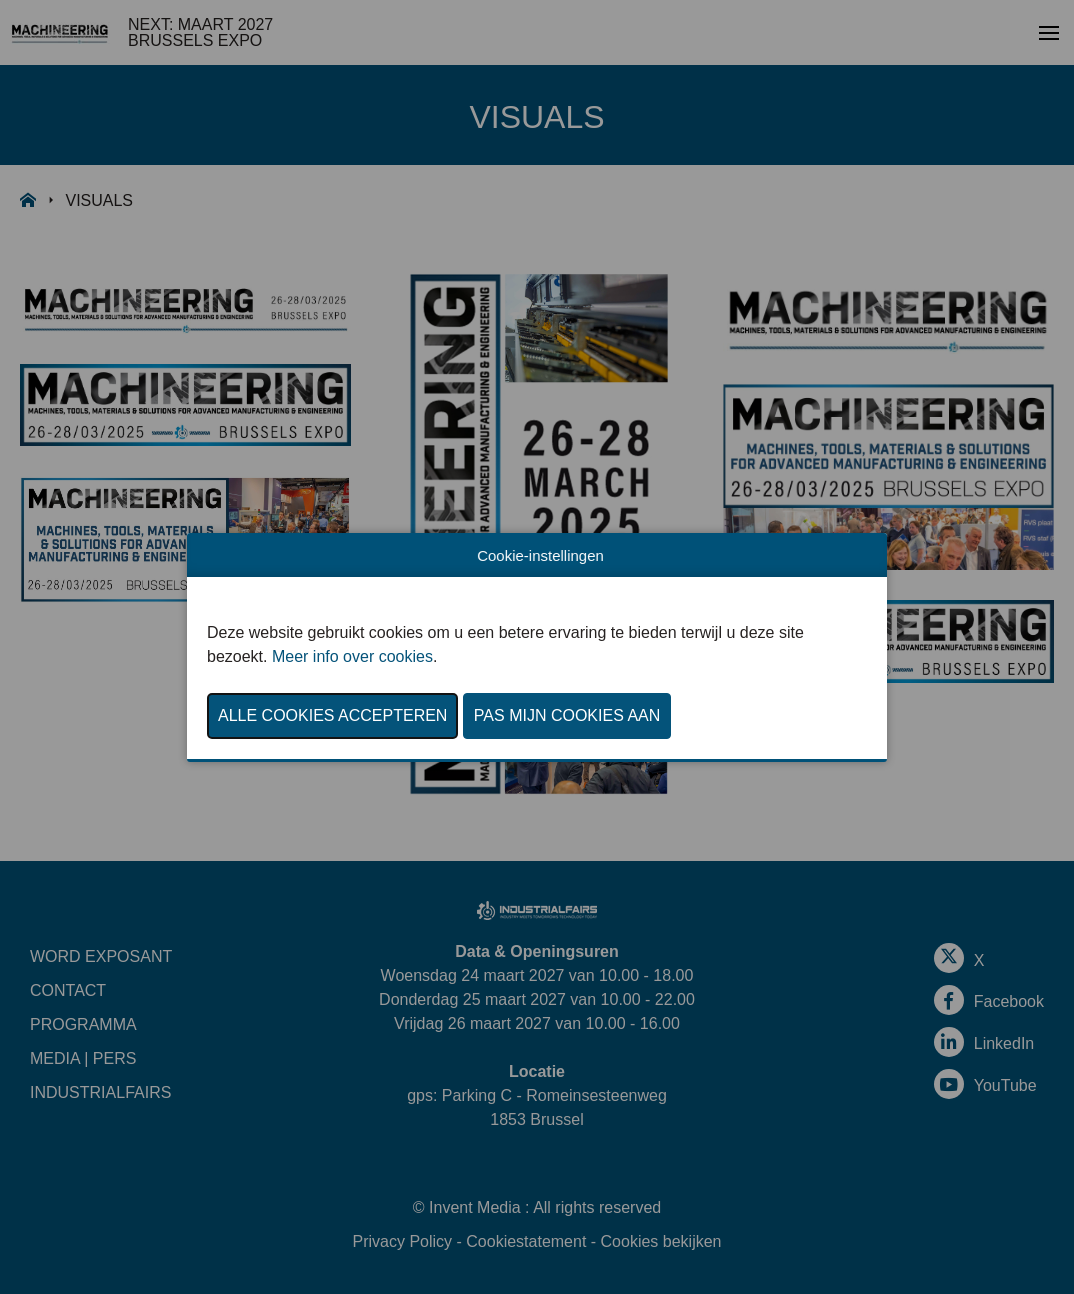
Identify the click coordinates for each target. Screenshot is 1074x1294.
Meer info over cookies (352, 656)
